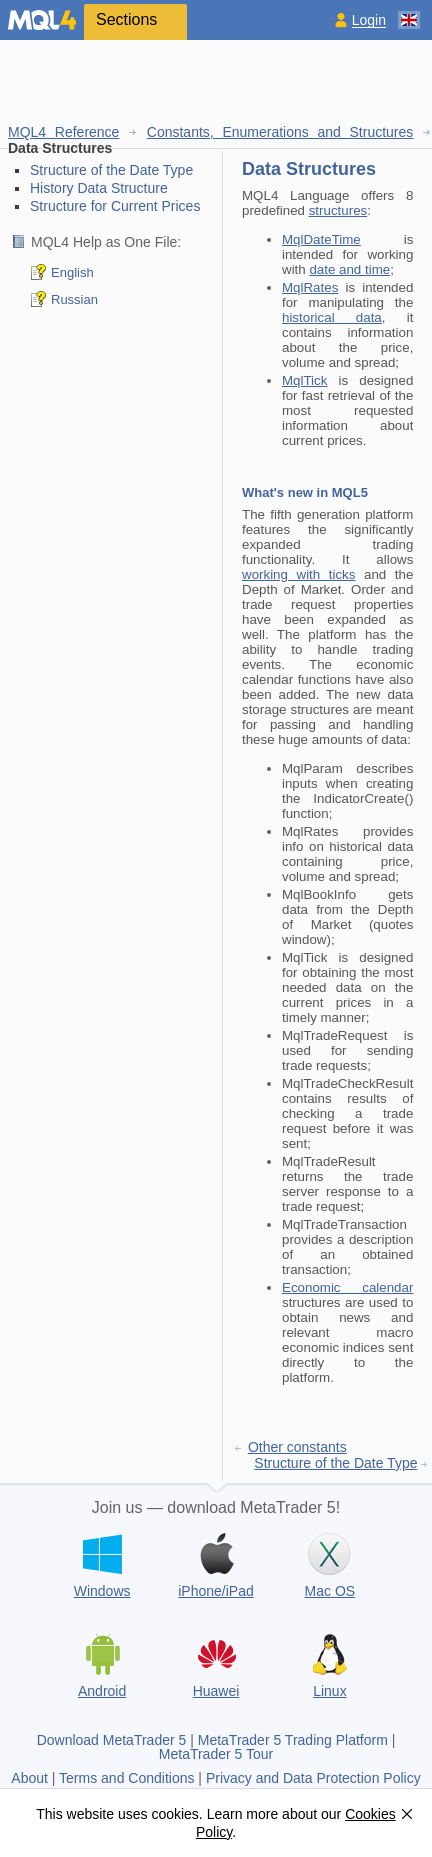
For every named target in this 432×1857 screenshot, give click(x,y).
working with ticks (298, 574)
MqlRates (310, 287)
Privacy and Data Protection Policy (313, 1778)
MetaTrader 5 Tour (216, 1754)
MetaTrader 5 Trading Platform (293, 1740)
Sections (126, 19)
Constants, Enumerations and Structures (280, 132)
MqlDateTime (321, 239)
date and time (349, 269)
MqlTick (304, 380)
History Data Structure (99, 188)
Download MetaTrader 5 (112, 1740)
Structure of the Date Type (111, 170)
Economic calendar (347, 1287)
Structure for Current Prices (115, 206)
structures (338, 210)
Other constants (297, 1447)
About (29, 1778)
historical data (332, 317)
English (72, 272)
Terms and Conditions (126, 1778)
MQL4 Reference (63, 132)
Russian (74, 299)
